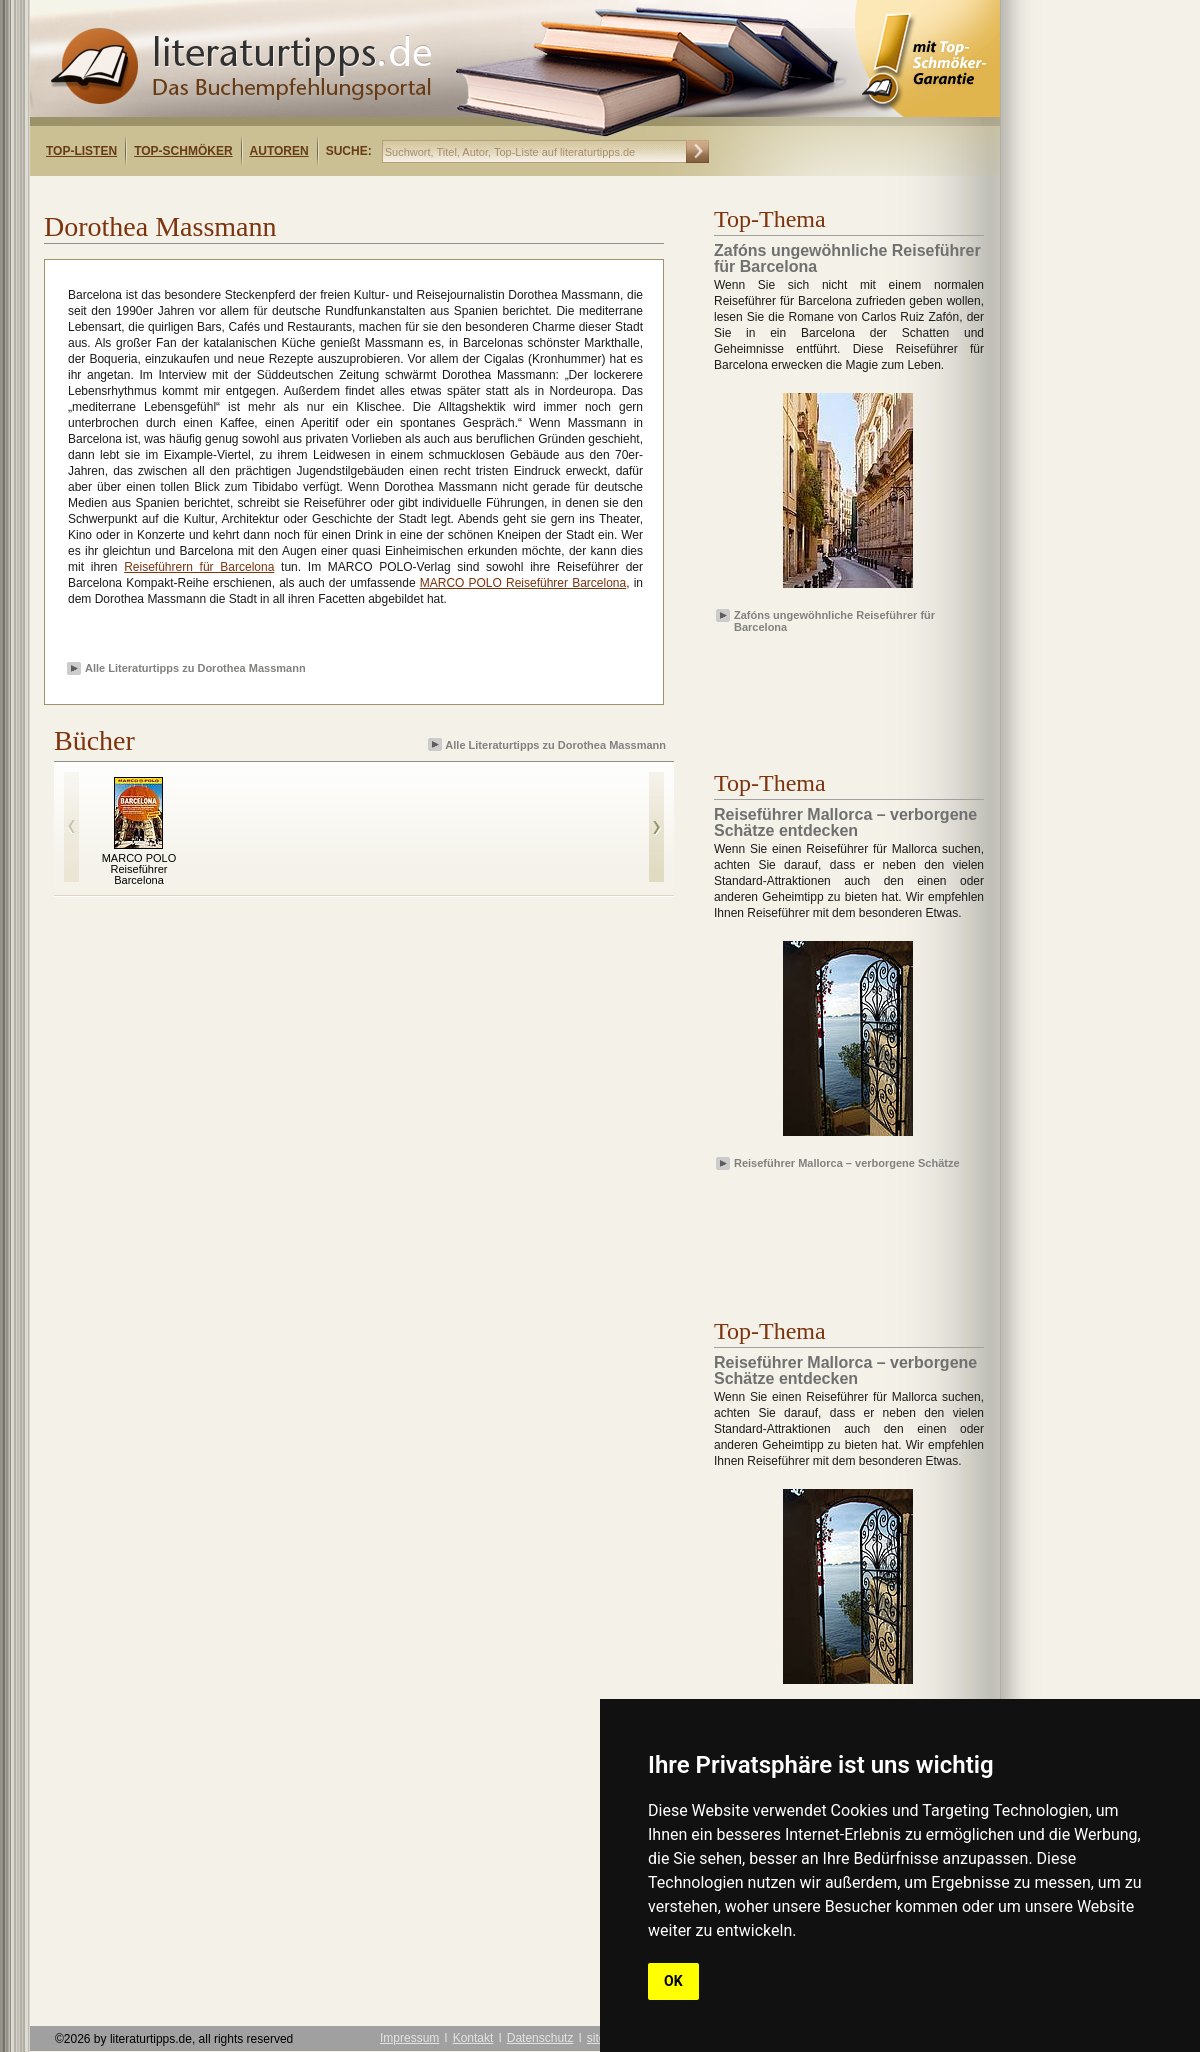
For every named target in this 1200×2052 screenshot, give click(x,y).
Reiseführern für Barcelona (199, 567)
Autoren (279, 151)
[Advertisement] (288, 193)
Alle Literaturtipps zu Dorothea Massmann (195, 668)
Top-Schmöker (183, 151)
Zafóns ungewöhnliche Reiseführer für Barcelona (834, 620)
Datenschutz (540, 2038)
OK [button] (673, 1981)
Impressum (409, 2038)
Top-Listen (81, 151)
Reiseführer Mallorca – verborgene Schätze (847, 1163)
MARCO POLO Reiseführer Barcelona (523, 583)
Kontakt (473, 2038)
